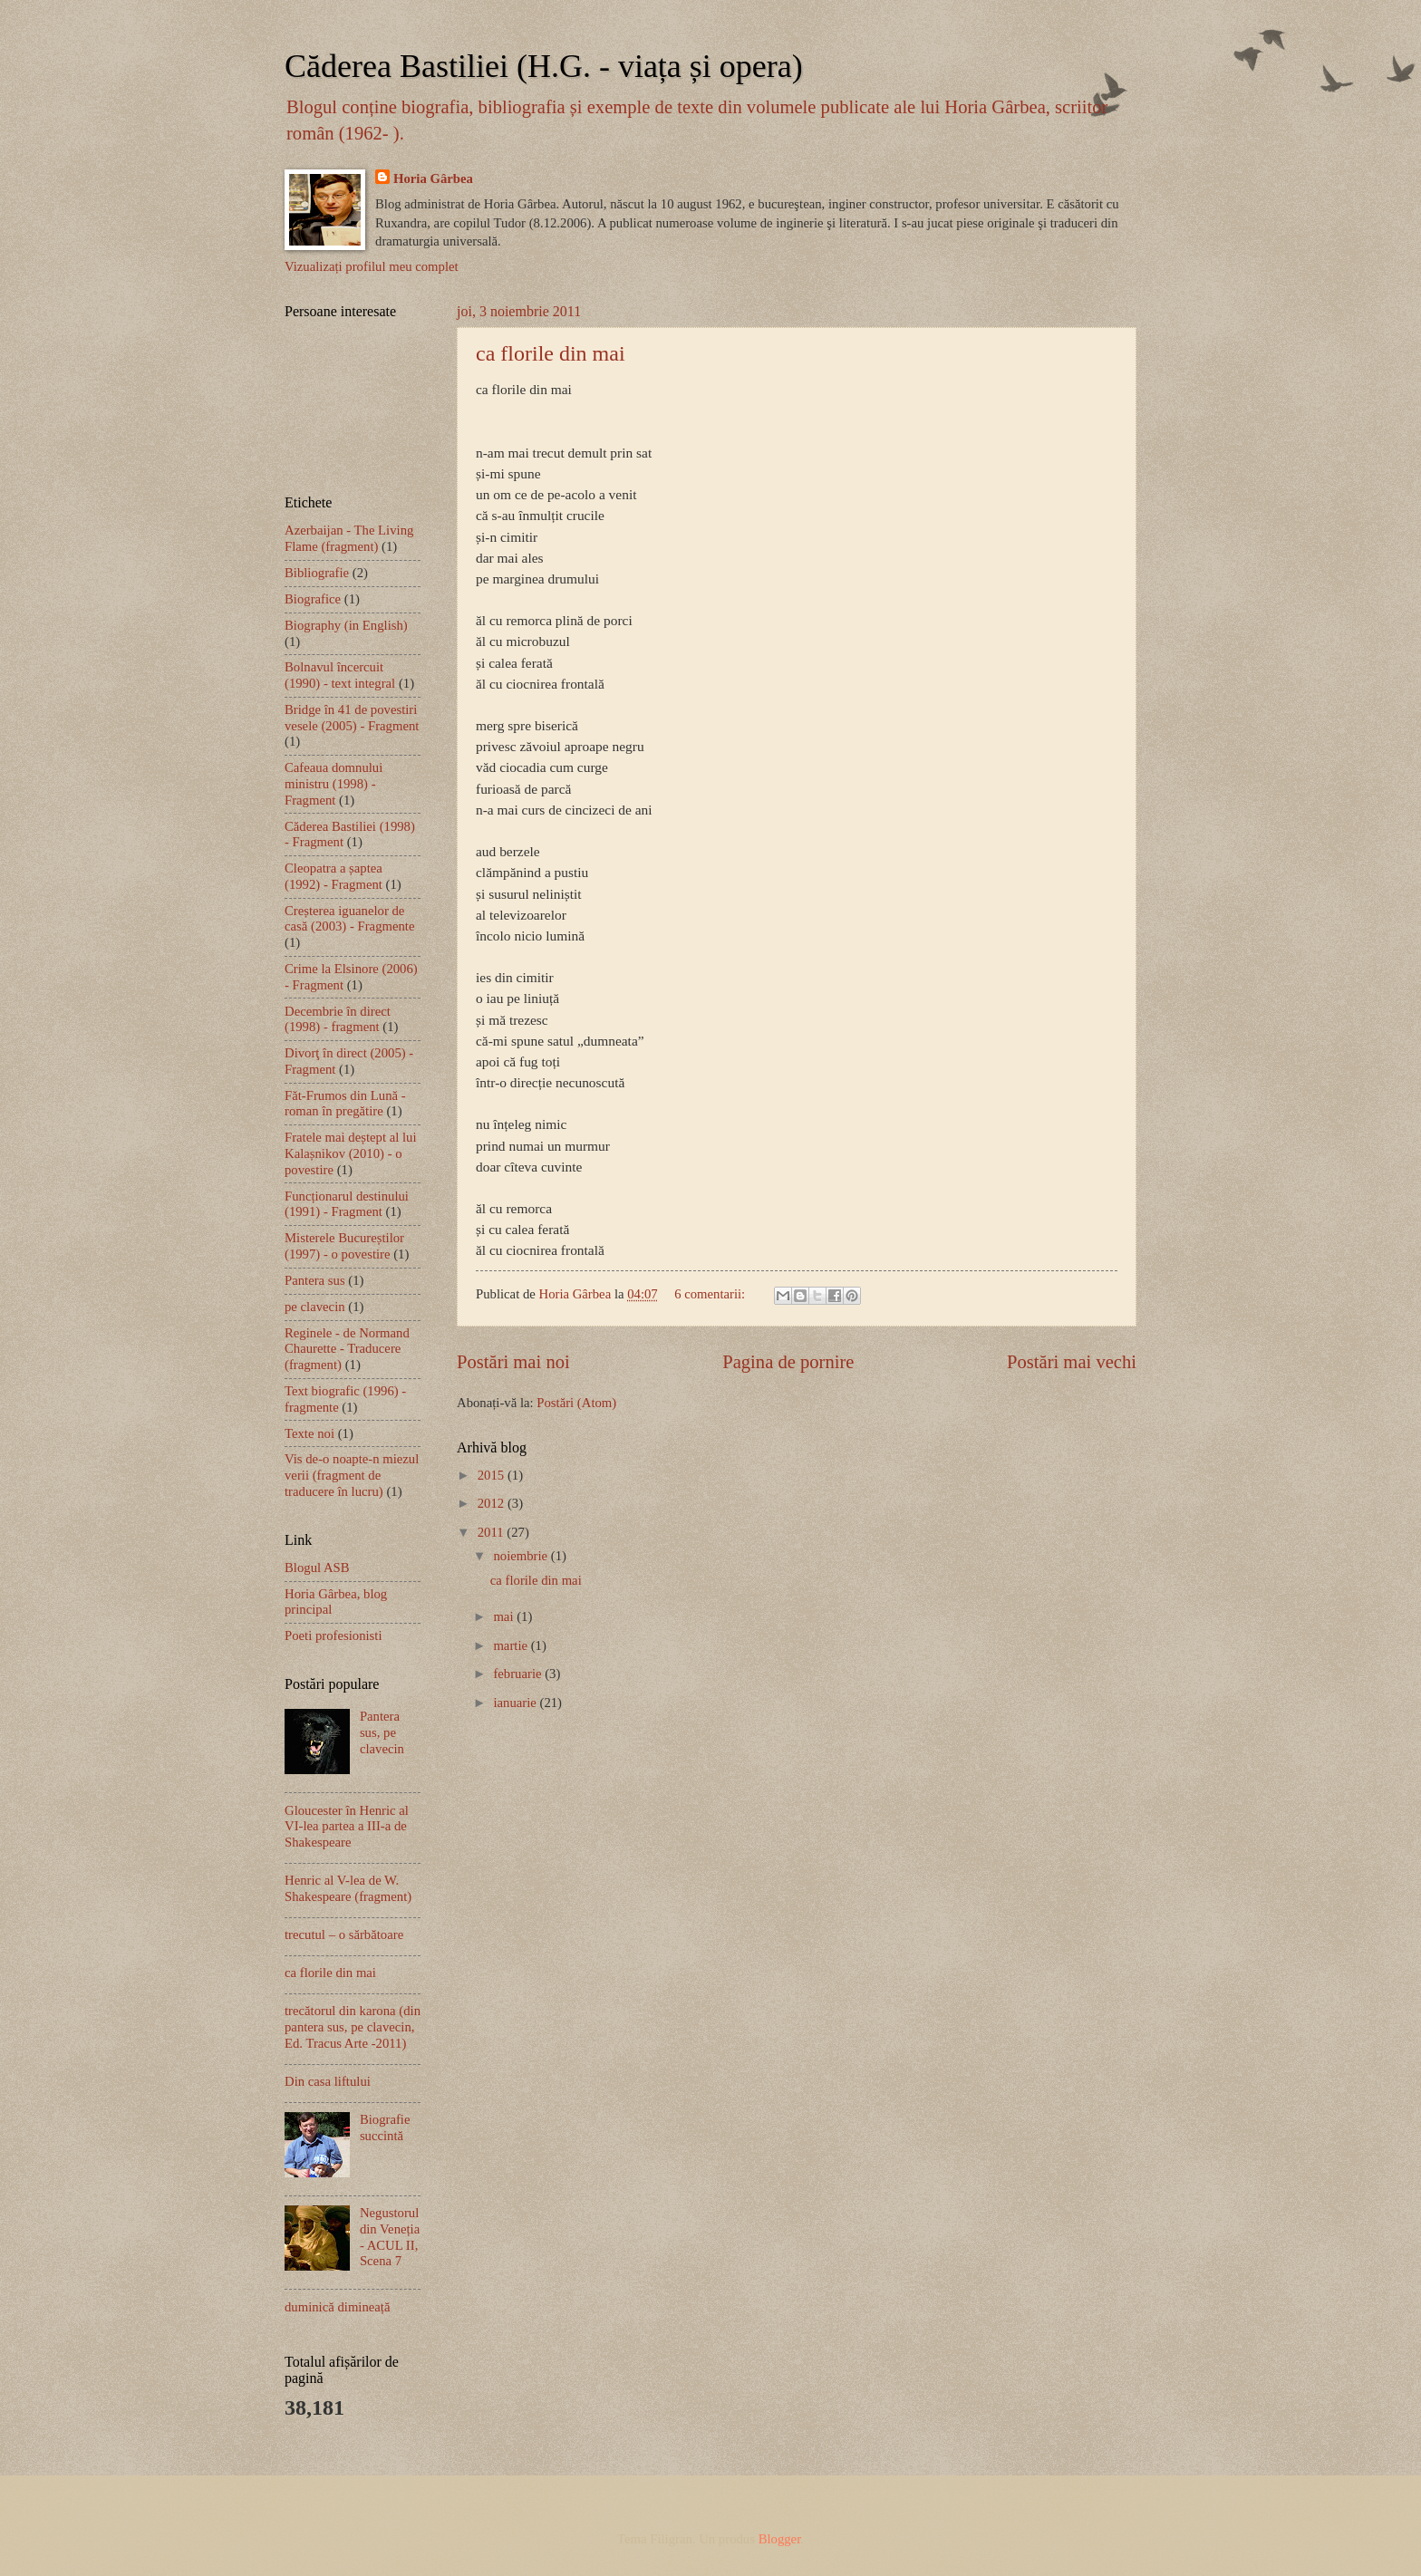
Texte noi (309, 1433)
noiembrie (521, 1555)
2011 (493, 1532)
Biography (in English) (346, 625)
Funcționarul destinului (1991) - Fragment (347, 1204)
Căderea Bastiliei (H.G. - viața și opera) (544, 66)
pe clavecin (315, 1306)
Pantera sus (315, 1280)
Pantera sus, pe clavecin (382, 1732)
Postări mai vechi (1071, 1362)
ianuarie (516, 1702)
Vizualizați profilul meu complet (372, 266)
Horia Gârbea (433, 178)
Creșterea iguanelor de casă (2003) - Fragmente (349, 918)
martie (511, 1645)
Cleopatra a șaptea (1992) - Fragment (333, 876)
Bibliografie (317, 572)
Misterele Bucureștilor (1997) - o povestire (344, 1245)
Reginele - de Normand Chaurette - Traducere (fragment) (347, 1349)
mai (505, 1616)
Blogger (780, 2539)
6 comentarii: (711, 1294)
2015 (493, 1475)
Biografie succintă (385, 2127)
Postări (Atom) (576, 1402)
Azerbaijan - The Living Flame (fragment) (349, 538)
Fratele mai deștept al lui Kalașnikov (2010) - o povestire (351, 1153)
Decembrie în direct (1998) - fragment (338, 1019)
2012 (493, 1503)
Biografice (313, 599)
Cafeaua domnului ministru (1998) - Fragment (333, 783)
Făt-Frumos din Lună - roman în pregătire (345, 1103)
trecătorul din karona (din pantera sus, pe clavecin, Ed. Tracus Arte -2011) (352, 2026)
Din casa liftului (328, 2081)
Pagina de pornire (788, 1362)
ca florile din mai (550, 353)
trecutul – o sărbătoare (344, 1934)
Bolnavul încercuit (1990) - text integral (340, 675)
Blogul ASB (317, 1567)
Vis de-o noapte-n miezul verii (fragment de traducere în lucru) (352, 1475)
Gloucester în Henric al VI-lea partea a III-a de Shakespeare (347, 1826)
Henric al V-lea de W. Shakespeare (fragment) (348, 1888)
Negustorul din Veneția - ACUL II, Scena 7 (390, 2236)
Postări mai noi (513, 1362)
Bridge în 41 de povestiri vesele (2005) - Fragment (352, 717)
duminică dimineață (338, 2307)
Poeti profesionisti (333, 1635)
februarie (519, 1673)
